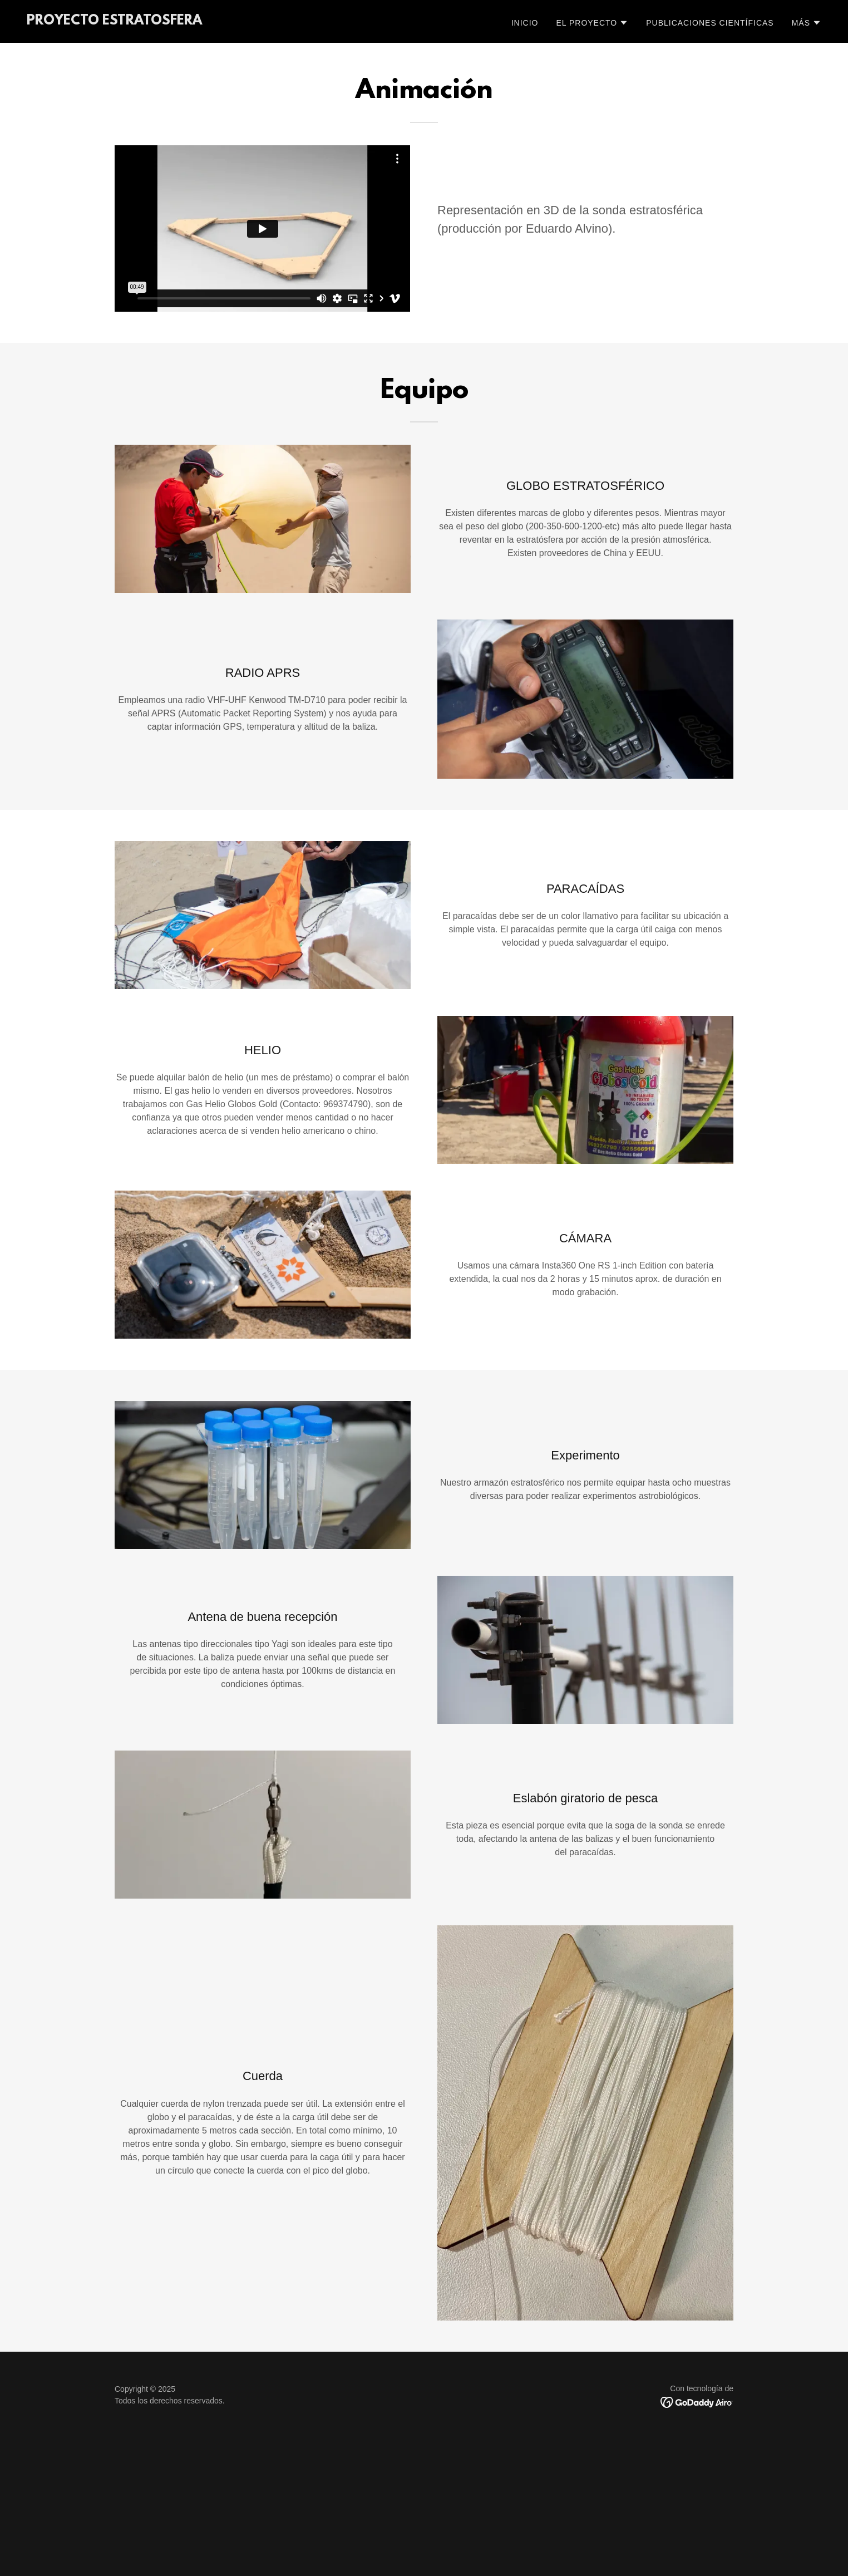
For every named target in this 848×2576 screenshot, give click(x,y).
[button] (592, 23)
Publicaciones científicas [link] (709, 22)
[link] (114, 21)
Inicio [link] (525, 22)
